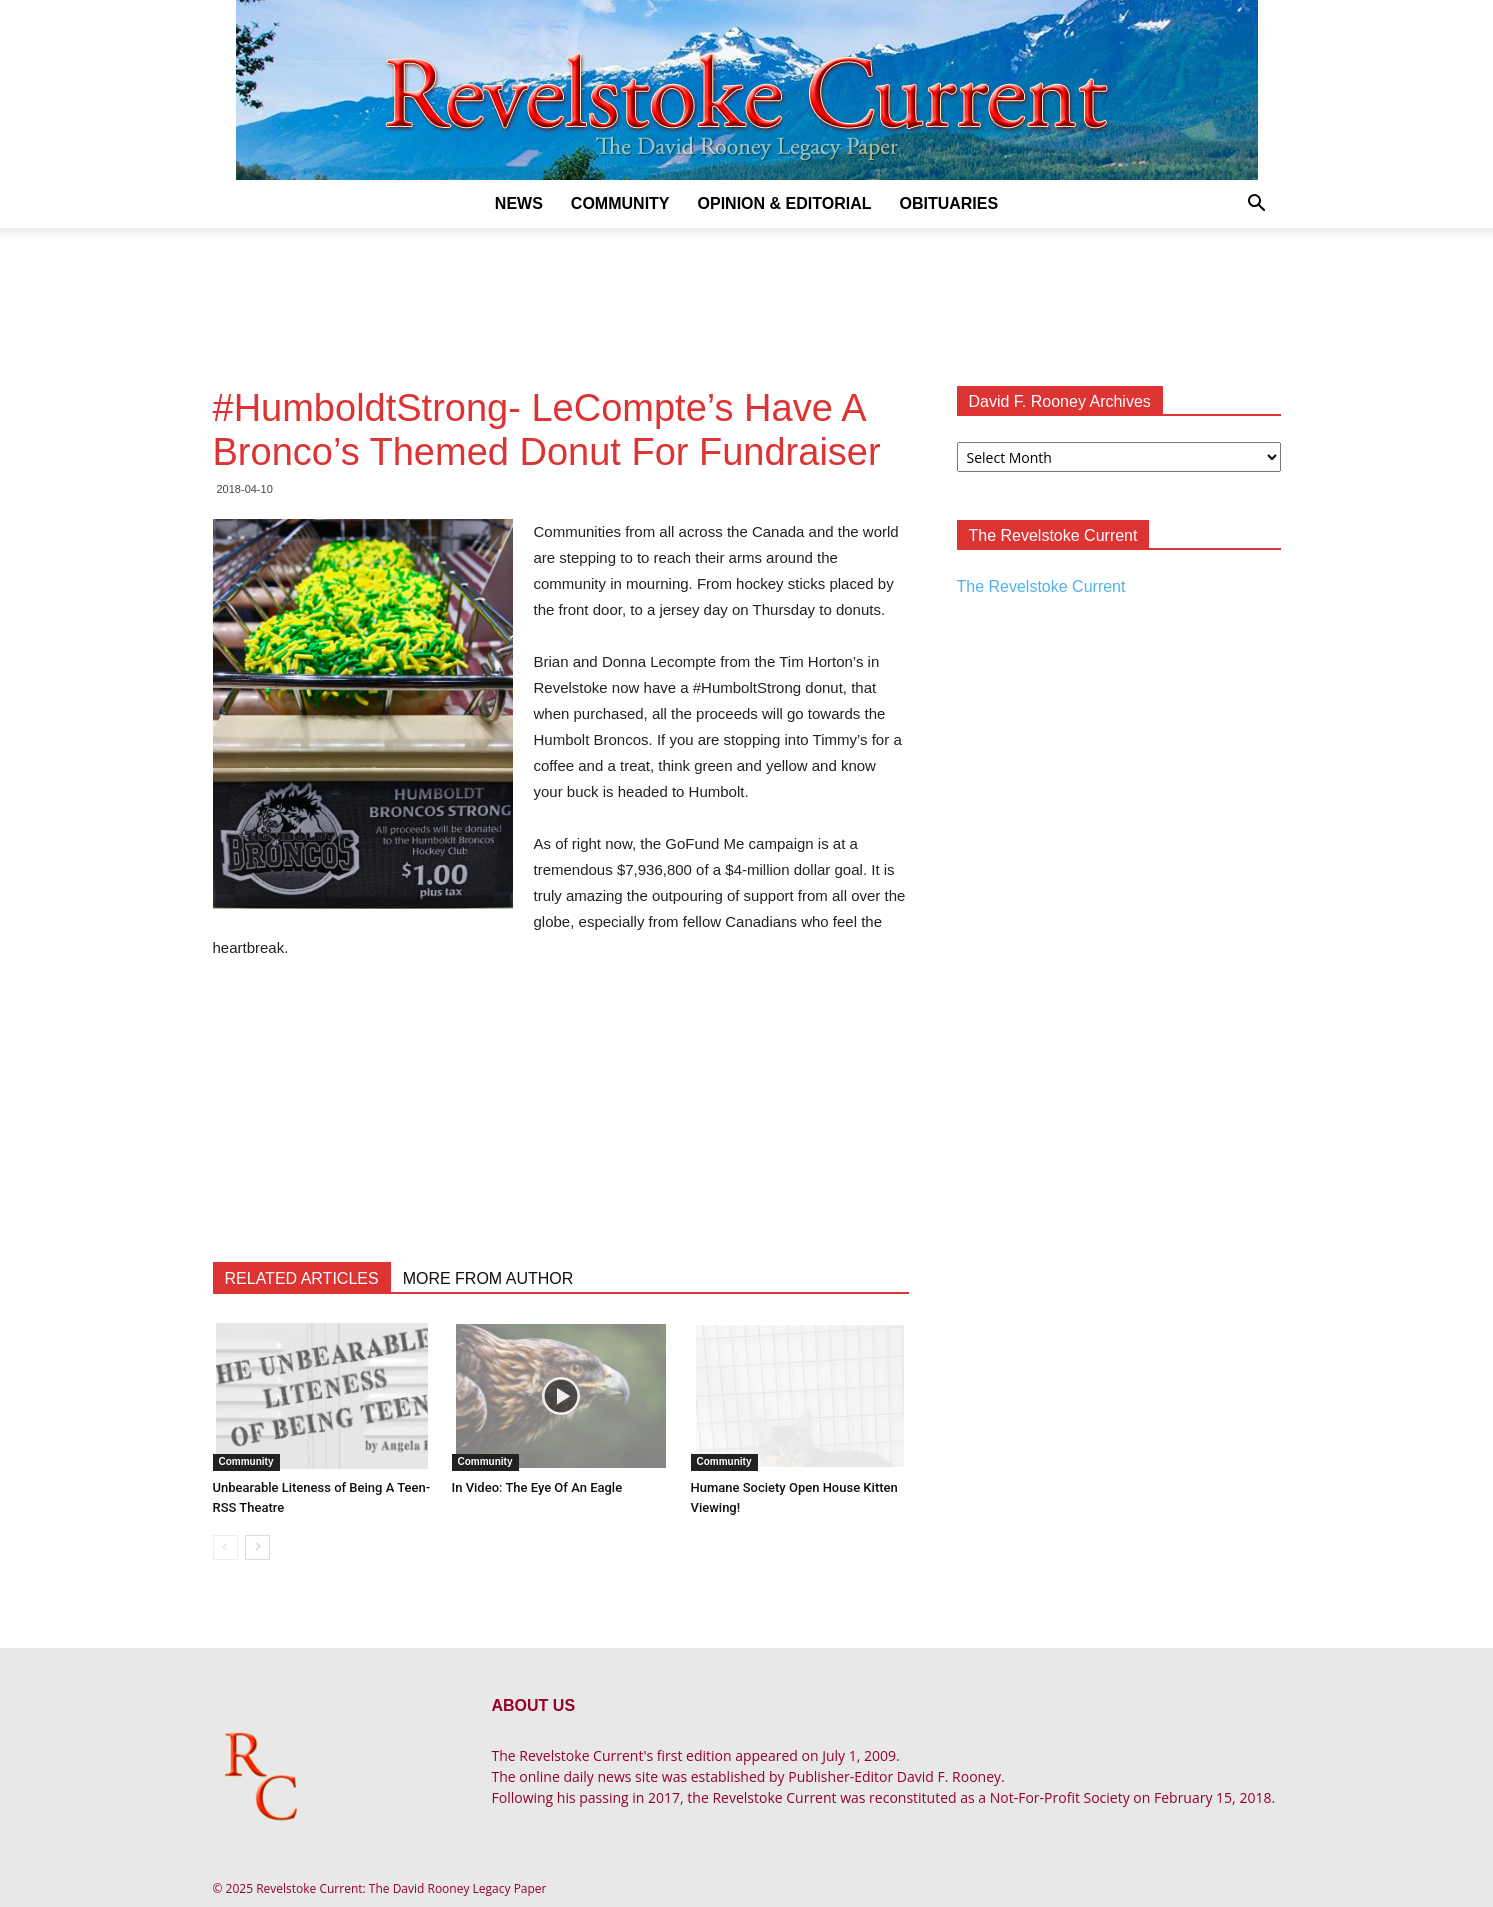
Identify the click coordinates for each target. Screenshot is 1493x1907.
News (519, 203)
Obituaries (948, 203)
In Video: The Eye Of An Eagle (537, 1487)
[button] (1257, 205)
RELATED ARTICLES (302, 1278)
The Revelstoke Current (1041, 586)
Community (620, 203)
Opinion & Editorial (785, 203)
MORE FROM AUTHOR (488, 1278)
